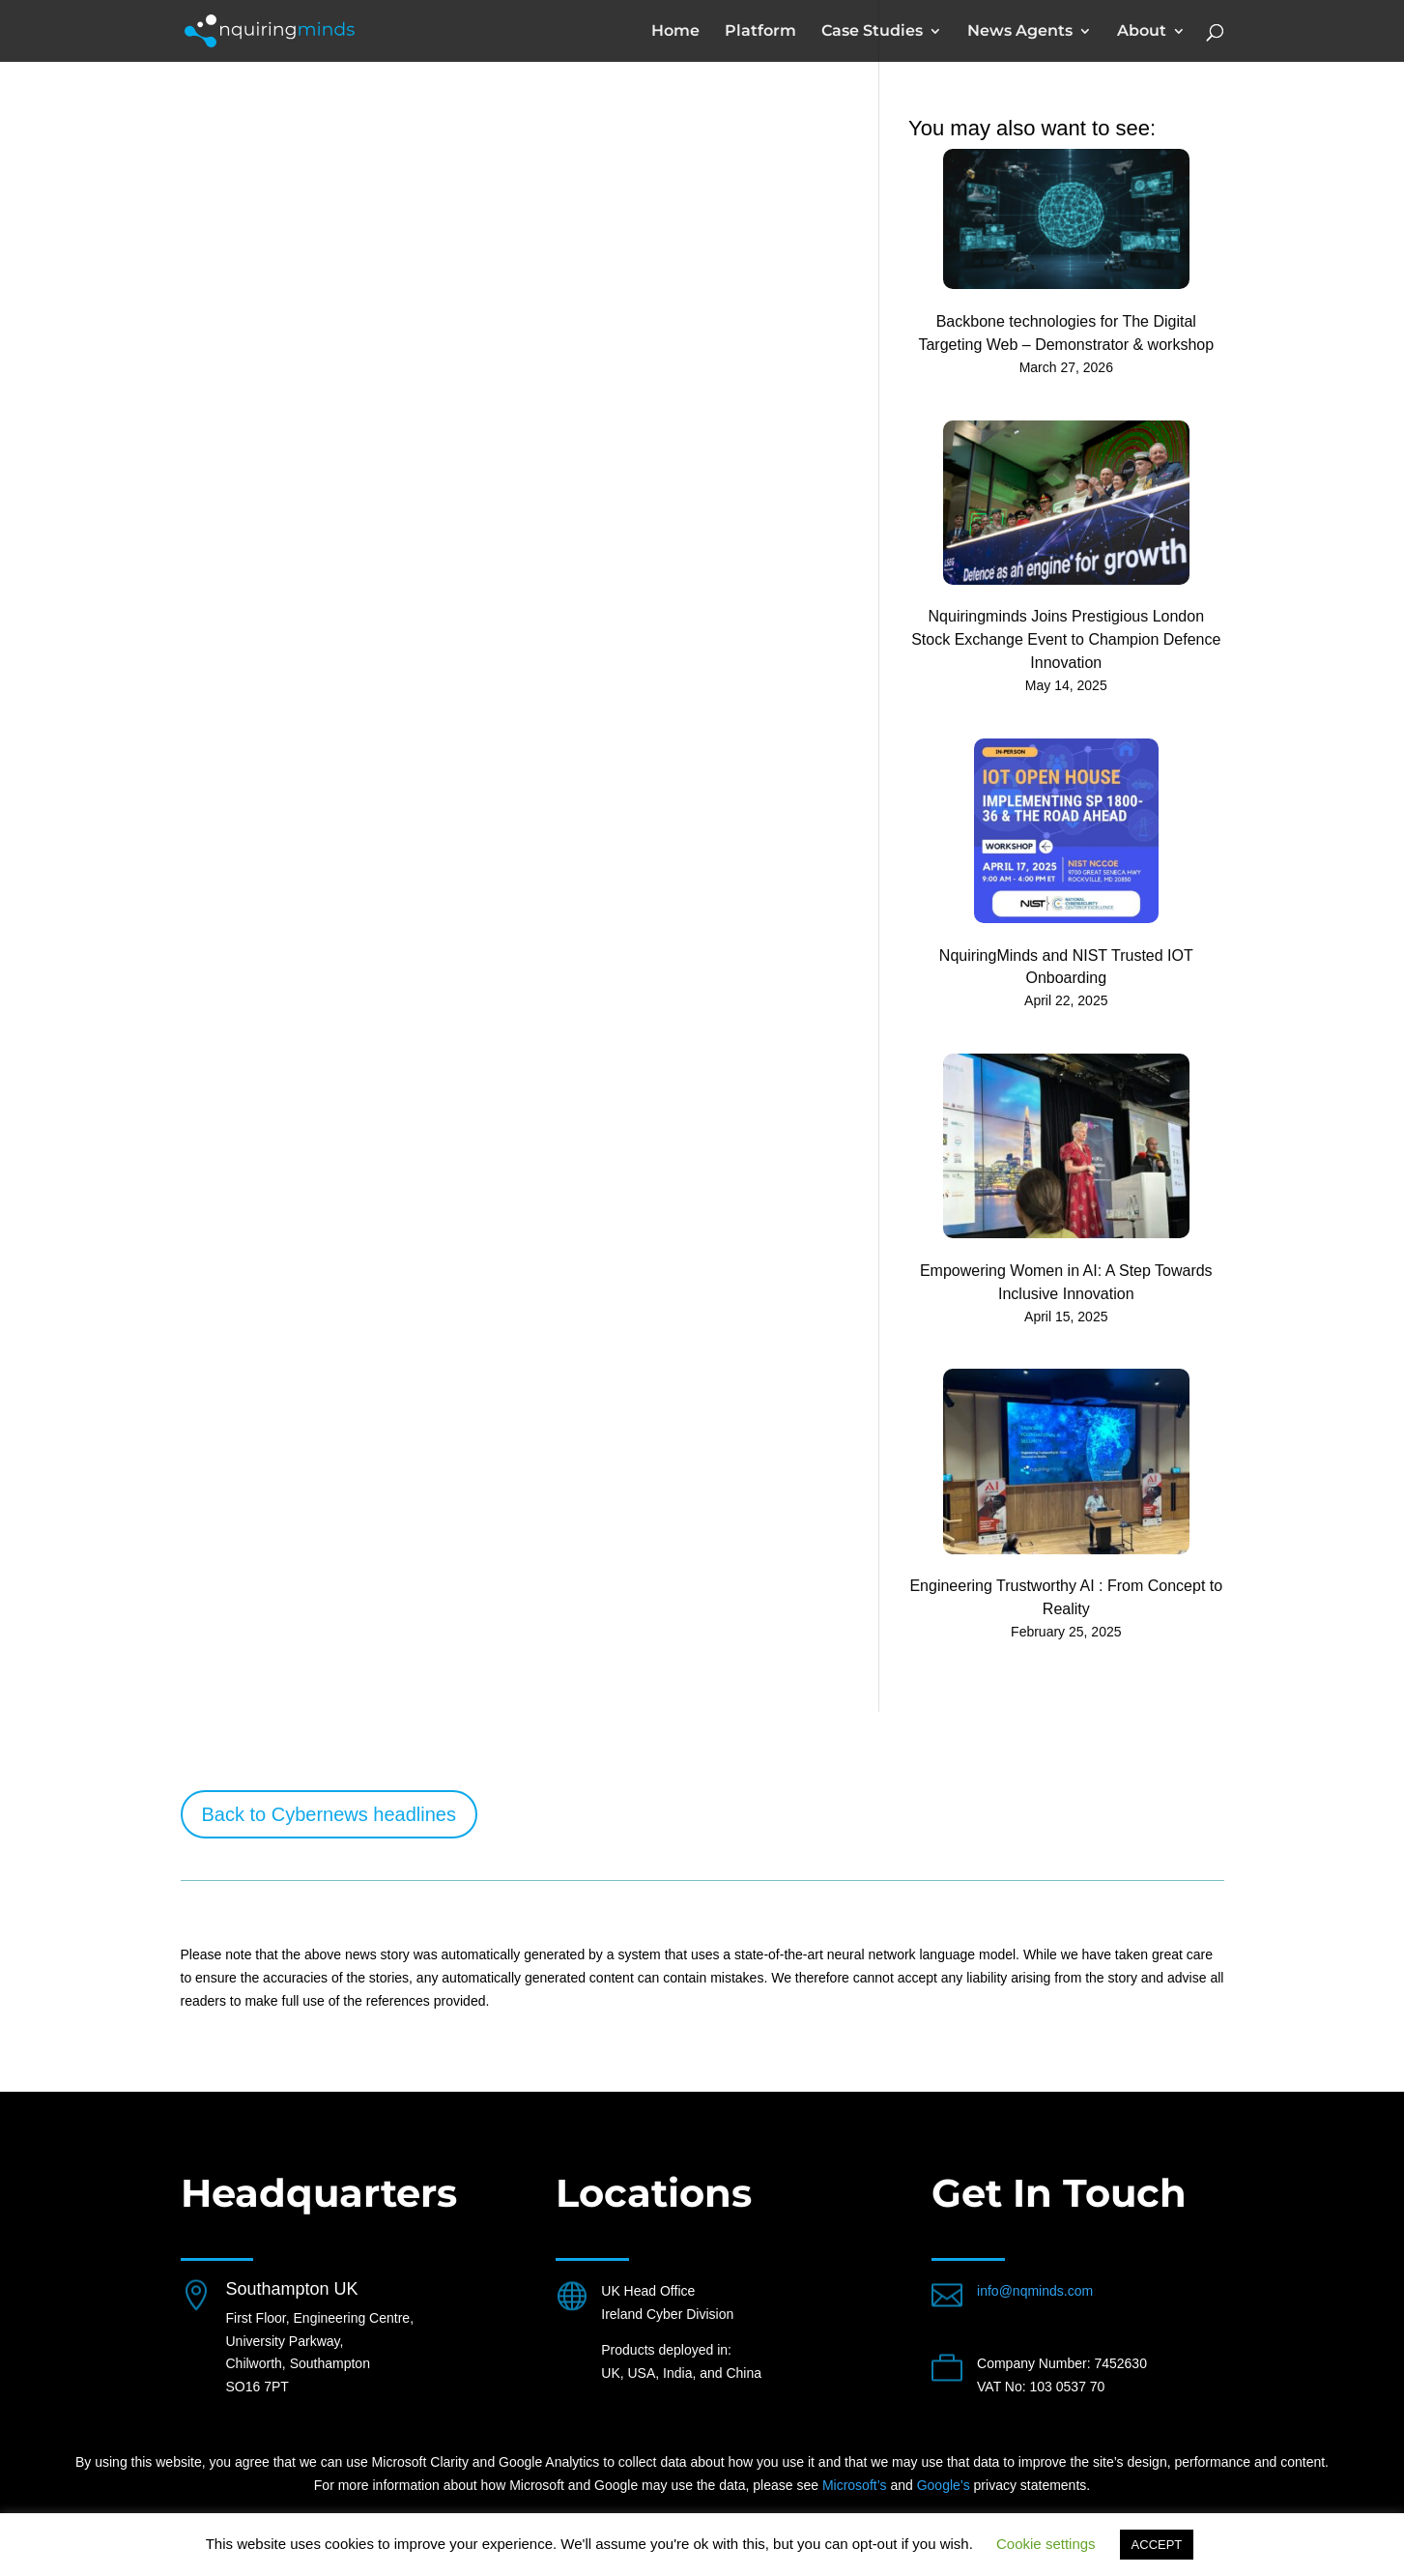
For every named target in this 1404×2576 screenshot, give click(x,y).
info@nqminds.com (1035, 2291)
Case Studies (872, 32)
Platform (760, 32)
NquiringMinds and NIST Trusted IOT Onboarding (1066, 967)
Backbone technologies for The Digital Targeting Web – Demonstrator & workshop (1066, 333)
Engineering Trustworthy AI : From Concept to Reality (1065, 1597)
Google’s (943, 2485)
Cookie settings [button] (1046, 2543)
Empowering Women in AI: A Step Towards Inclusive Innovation (1066, 1282)
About (1141, 32)
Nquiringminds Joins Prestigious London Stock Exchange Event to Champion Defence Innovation (1065, 639)
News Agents (1020, 32)
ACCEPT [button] (1157, 2544)
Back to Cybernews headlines (329, 1814)
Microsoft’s (854, 2485)
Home (675, 32)
